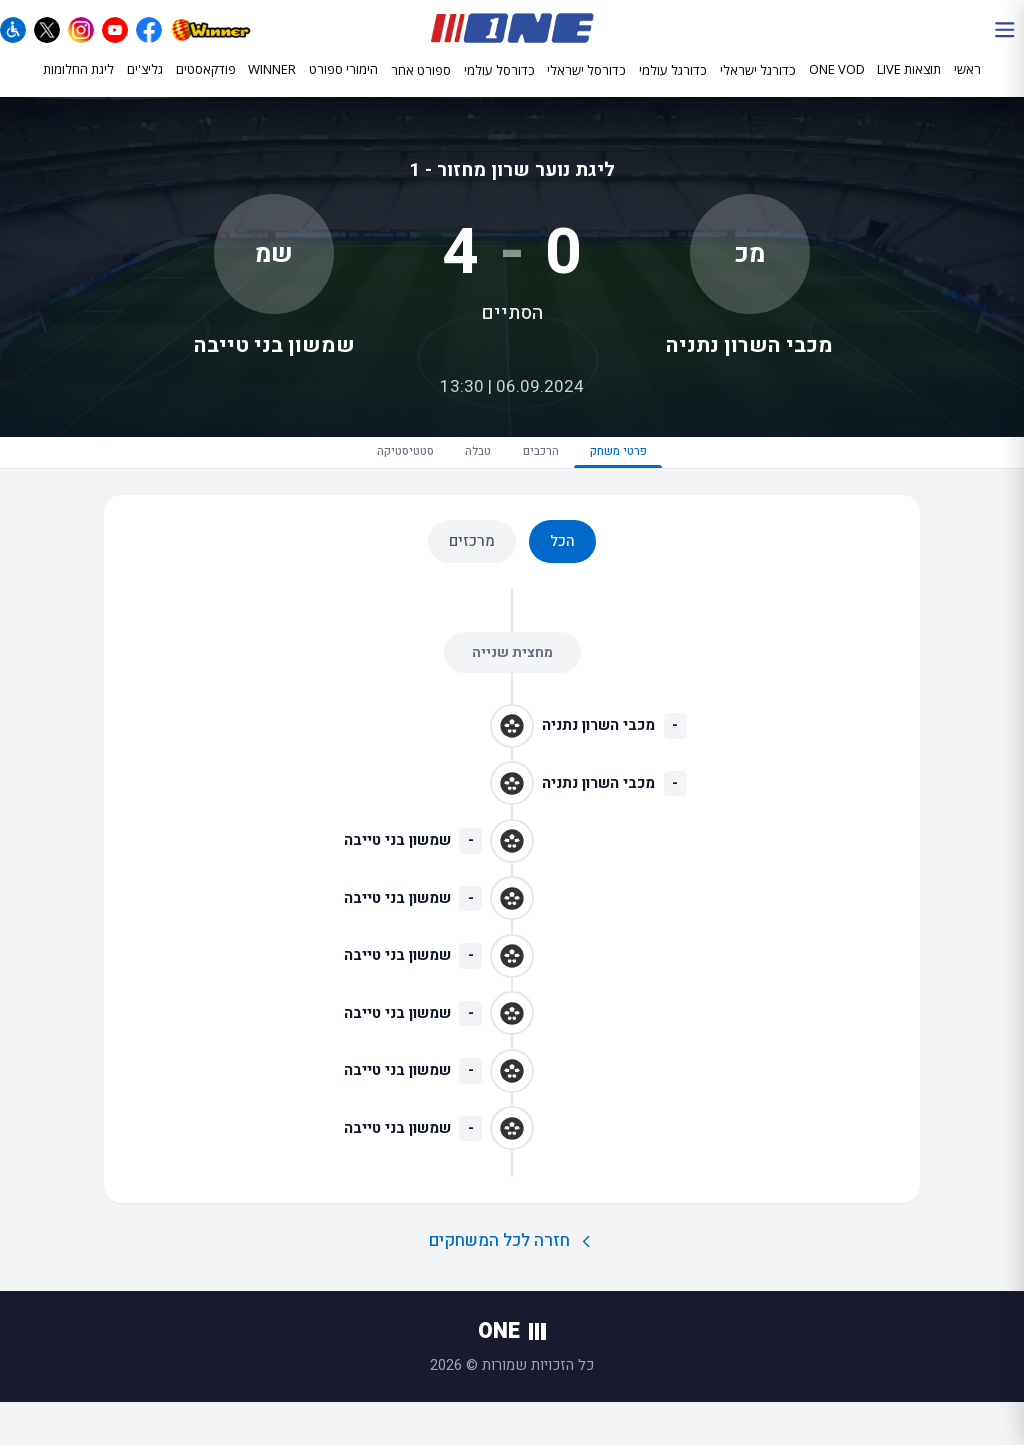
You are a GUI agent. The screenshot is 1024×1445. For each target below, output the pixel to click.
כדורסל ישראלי (586, 88)
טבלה (455, 483)
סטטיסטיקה (332, 483)
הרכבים (563, 483)
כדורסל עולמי (499, 88)
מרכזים (472, 584)
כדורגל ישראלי (758, 88)
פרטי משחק (692, 491)
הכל (562, 584)
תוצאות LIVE (909, 87)
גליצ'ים (145, 87)
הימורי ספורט (343, 87)
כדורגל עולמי (673, 88)
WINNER (272, 87)
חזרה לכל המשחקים (512, 1283)
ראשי (967, 87)
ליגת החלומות (78, 87)
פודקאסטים (206, 87)
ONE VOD (837, 87)
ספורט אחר (421, 88)
